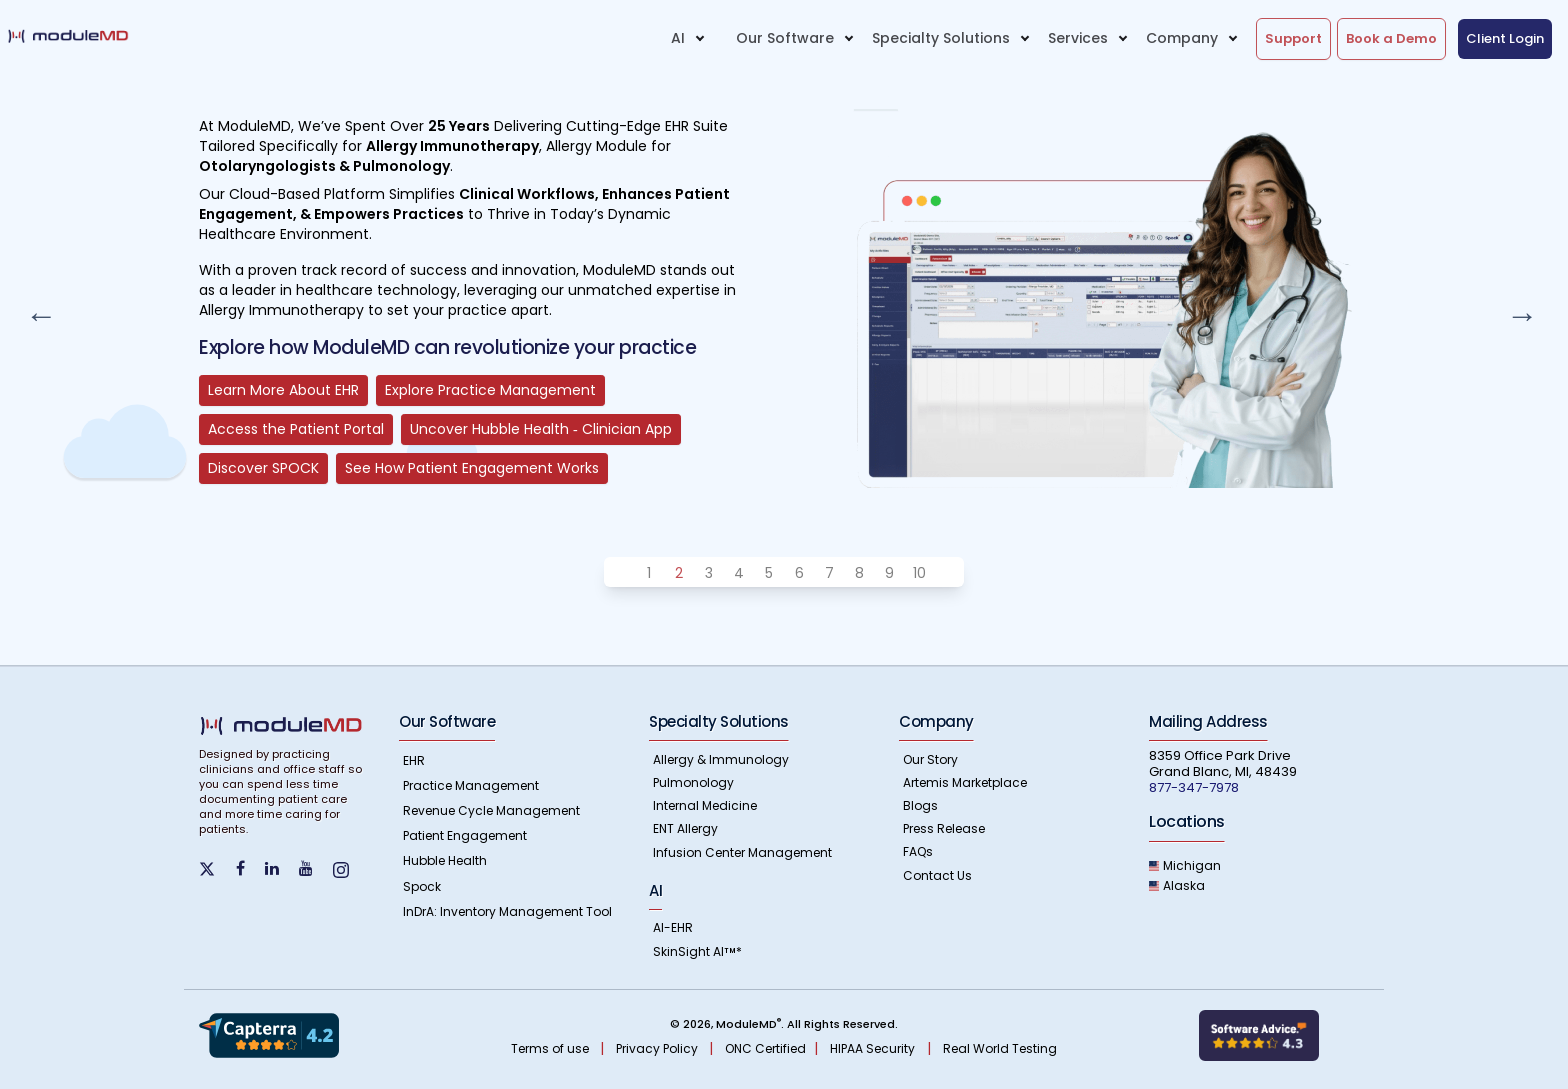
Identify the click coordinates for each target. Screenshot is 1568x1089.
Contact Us (937, 875)
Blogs (920, 805)
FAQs (918, 851)
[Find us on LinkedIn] (280, 868)
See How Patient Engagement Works (472, 468)
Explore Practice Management (490, 390)
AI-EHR (673, 927)
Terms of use (551, 1048)
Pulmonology (693, 782)
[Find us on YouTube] (314, 868)
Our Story (930, 759)
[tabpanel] (784, 280)
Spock (422, 886)
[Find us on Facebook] (248, 868)
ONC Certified (765, 1048)
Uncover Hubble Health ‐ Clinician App (541, 429)
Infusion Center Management (742, 852)
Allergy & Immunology (721, 759)
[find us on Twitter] (217, 867)
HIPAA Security (872, 1048)
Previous (35, 309)
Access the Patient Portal (296, 429)
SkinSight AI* (697, 951)
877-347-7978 (1194, 787)
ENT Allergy (685, 828)
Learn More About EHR (283, 390)
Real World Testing (1000, 1048)
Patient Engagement (465, 835)
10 (919, 573)
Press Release (944, 828)
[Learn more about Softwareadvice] (1259, 1034)
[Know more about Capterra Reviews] (269, 1034)
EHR (414, 760)
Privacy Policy (658, 1048)
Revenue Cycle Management (491, 810)
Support (1293, 38)
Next (1516, 309)
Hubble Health (445, 860)
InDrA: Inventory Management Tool (507, 911)
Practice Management (471, 785)
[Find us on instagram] (349, 868)
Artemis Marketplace (965, 782)
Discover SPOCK (263, 468)
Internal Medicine (705, 805)
